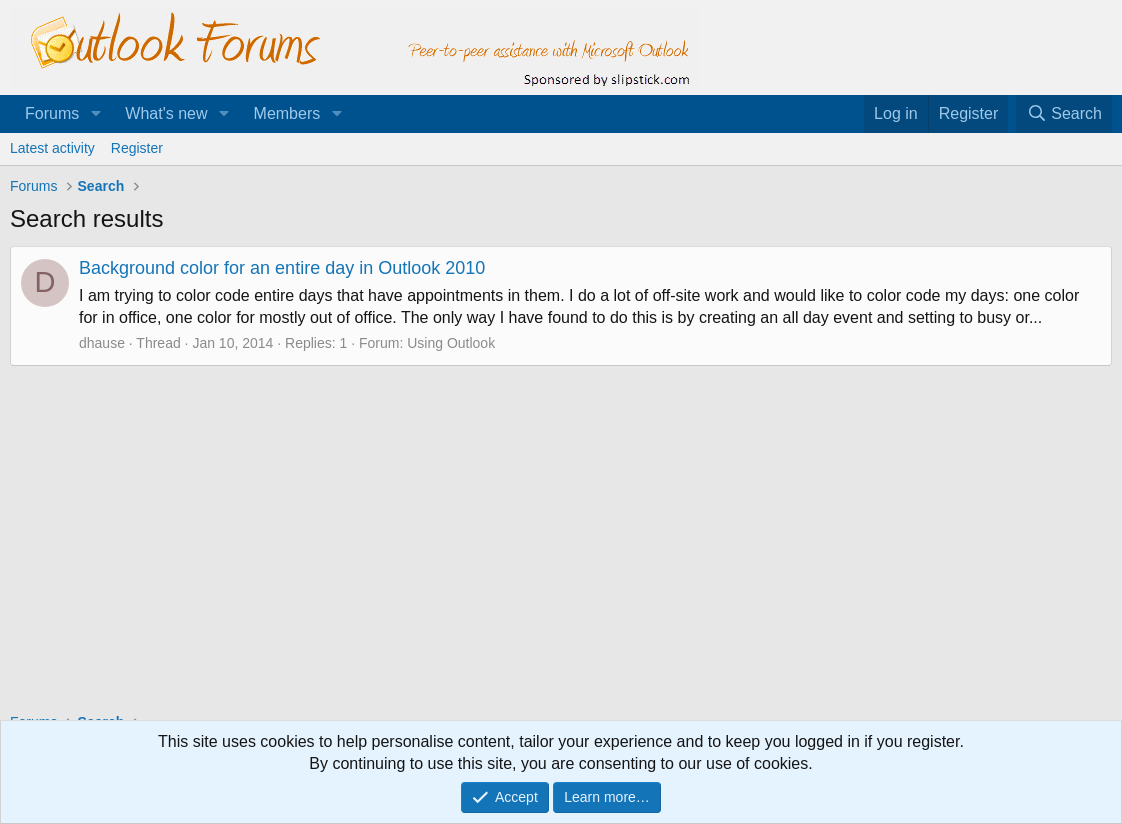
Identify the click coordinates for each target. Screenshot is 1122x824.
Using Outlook (451, 343)
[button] (95, 114)
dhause (102, 343)
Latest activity (52, 148)
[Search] (1064, 114)
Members (287, 113)
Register (137, 148)
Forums (52, 113)
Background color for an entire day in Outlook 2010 (282, 268)
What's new (166, 113)
